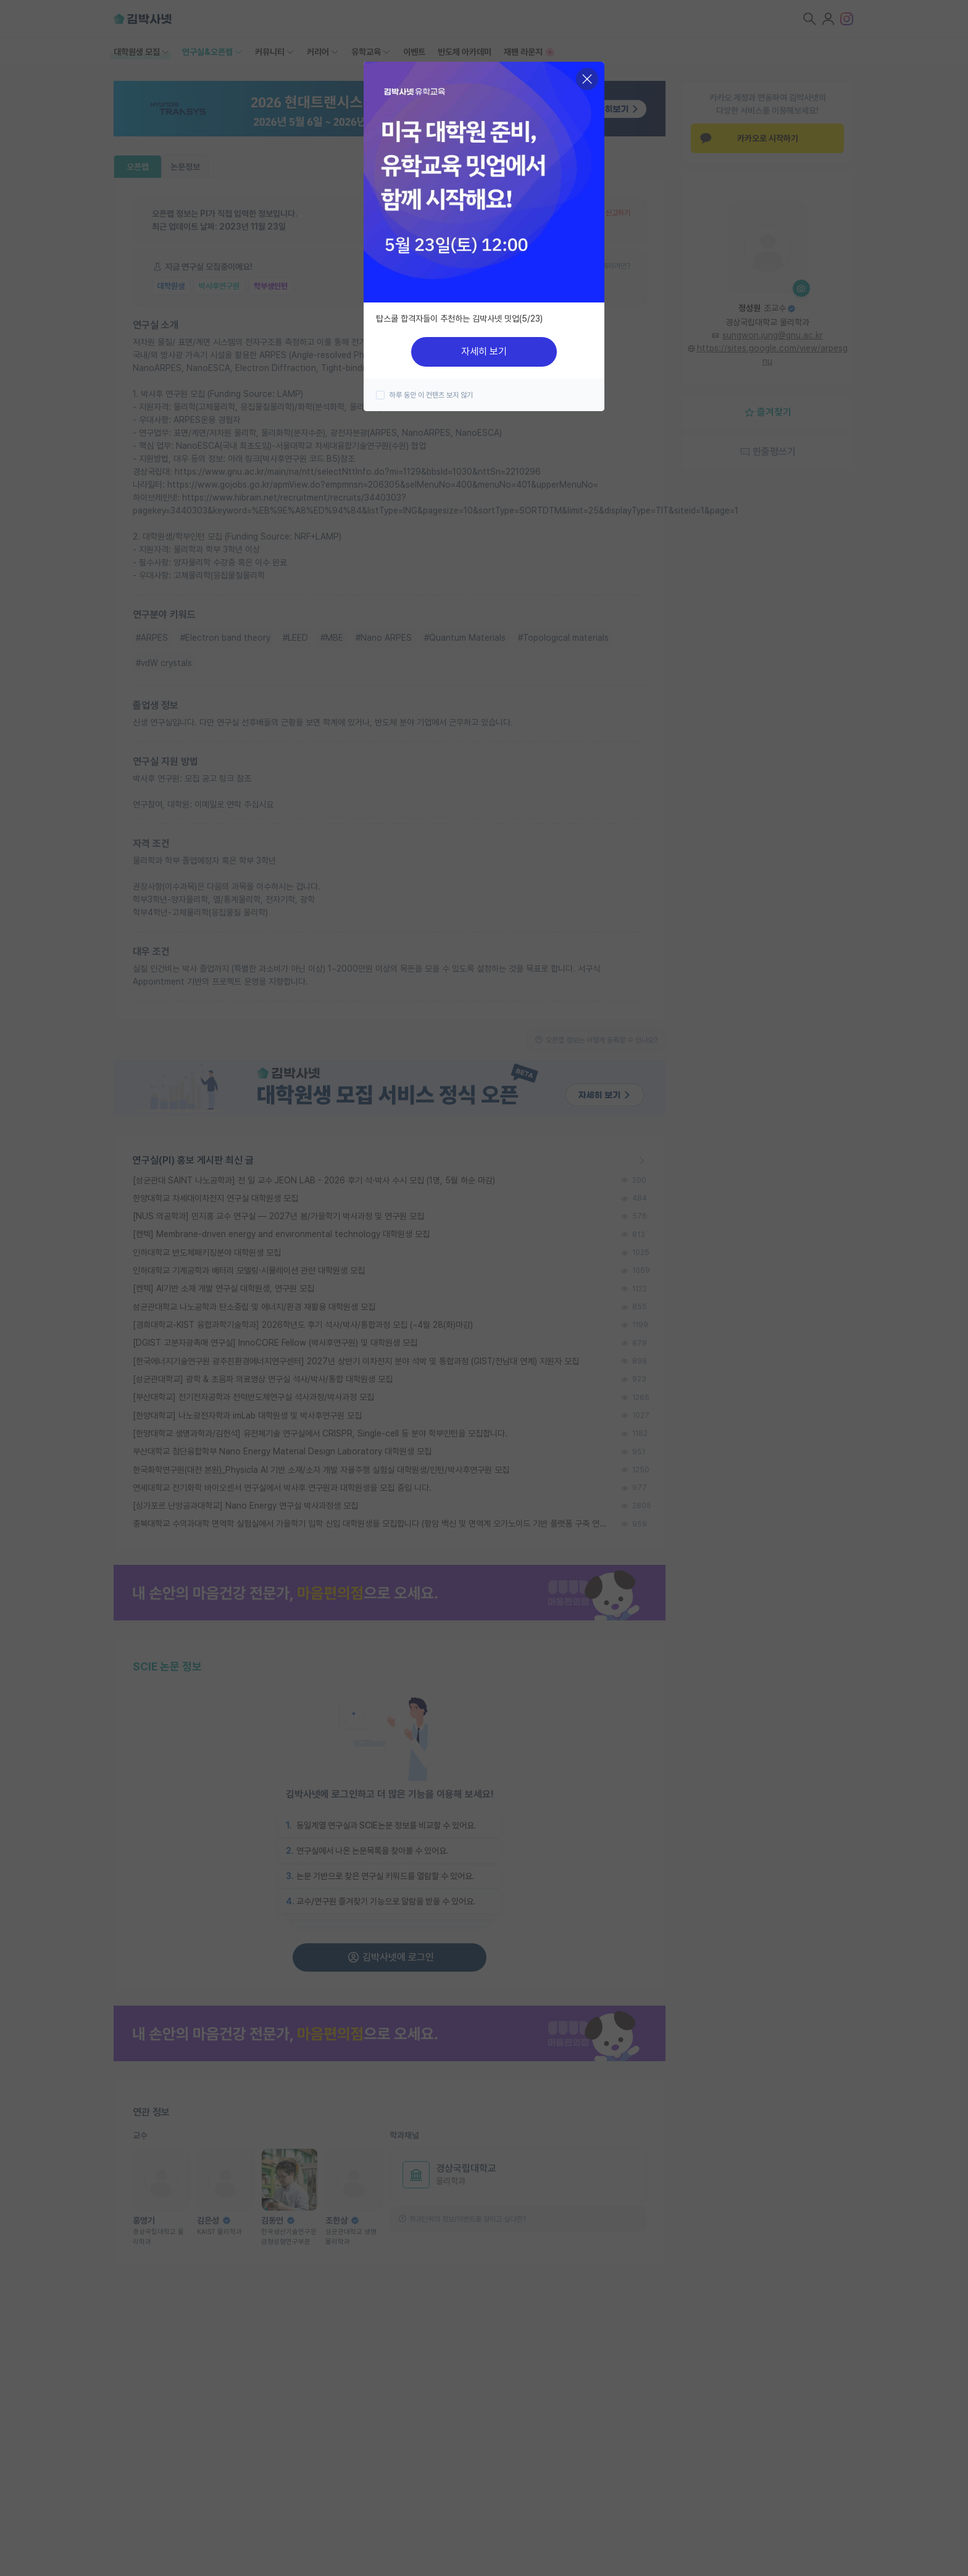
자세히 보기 (484, 351)
